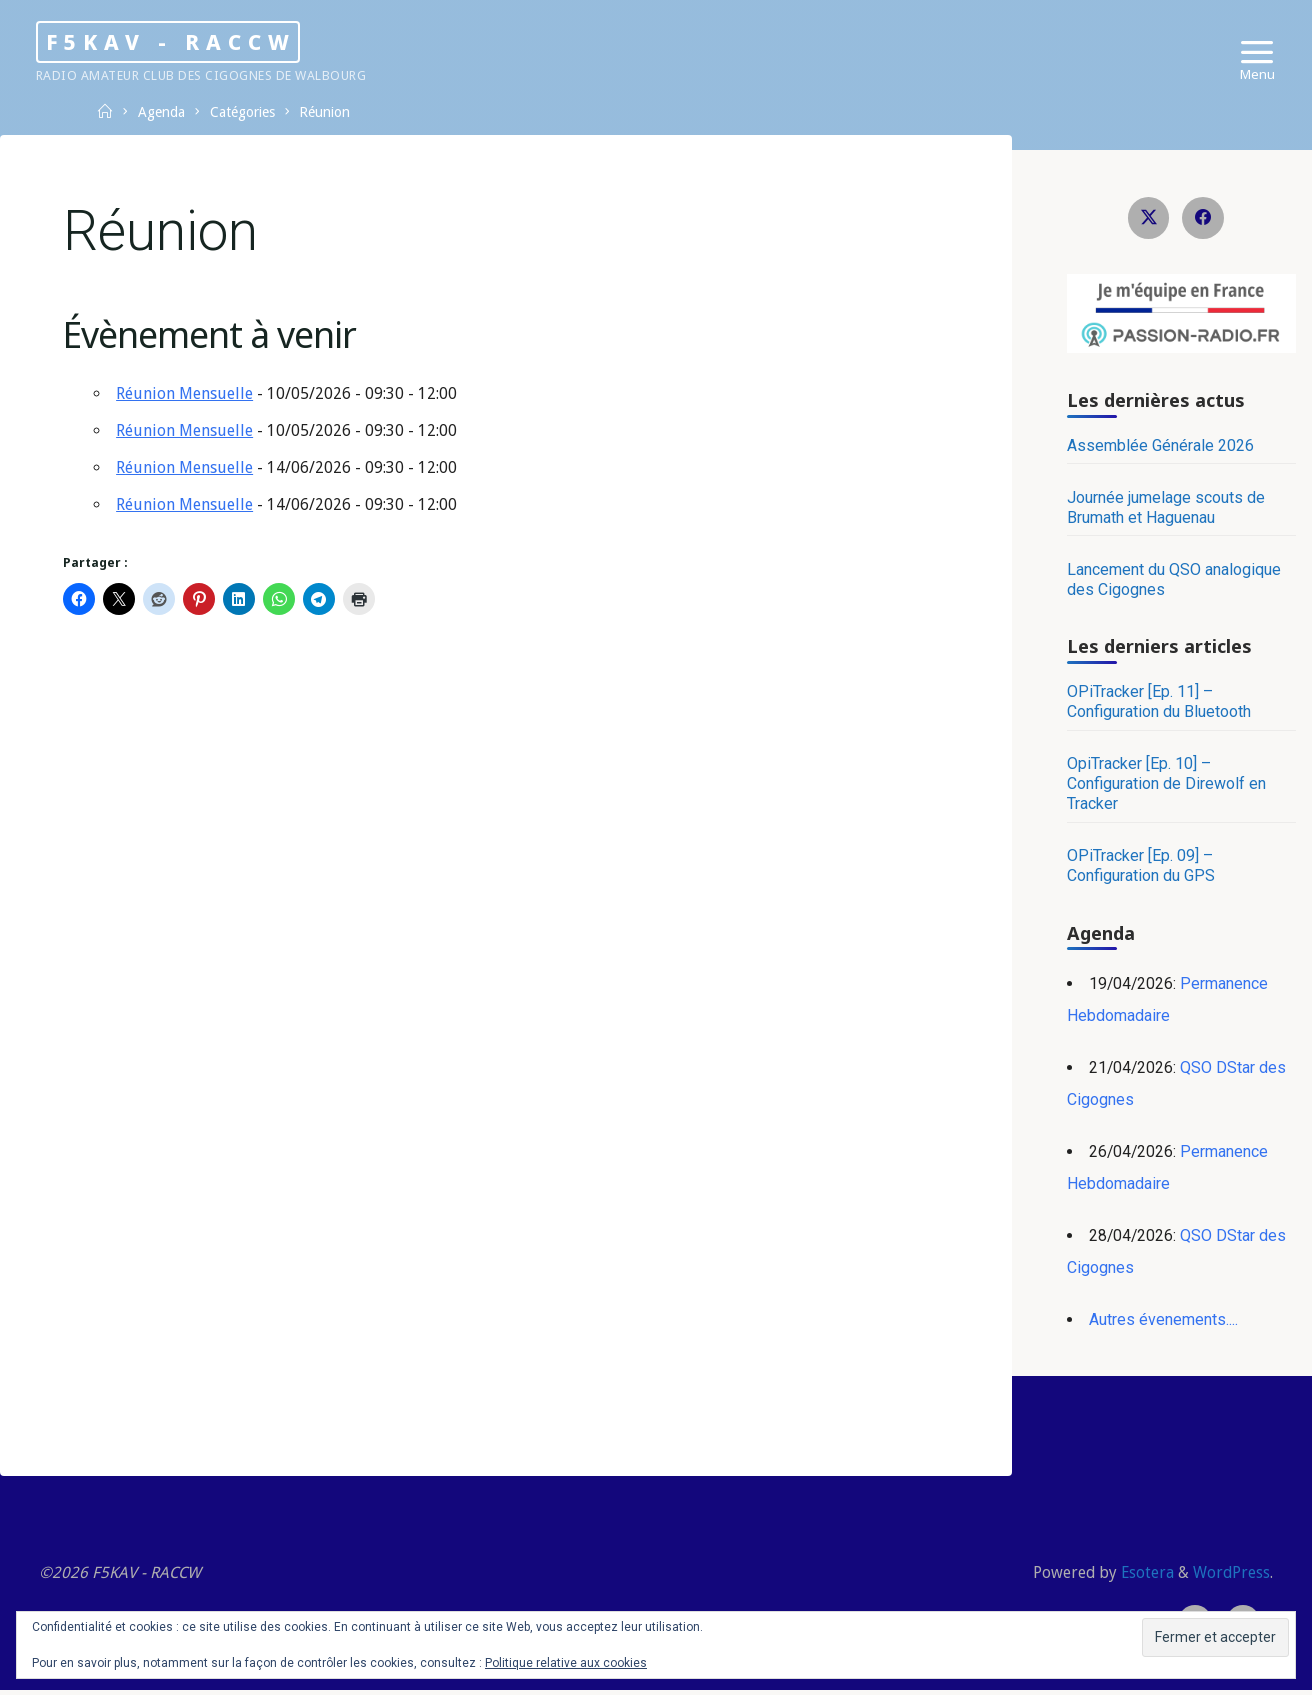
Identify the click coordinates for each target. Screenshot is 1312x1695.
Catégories (247, 112)
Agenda (164, 112)
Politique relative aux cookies (566, 1663)
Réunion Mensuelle (186, 396)
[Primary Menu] (1253, 52)
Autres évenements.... (1163, 1321)
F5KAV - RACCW (199, 41)
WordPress (1230, 1575)
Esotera (1143, 1575)
